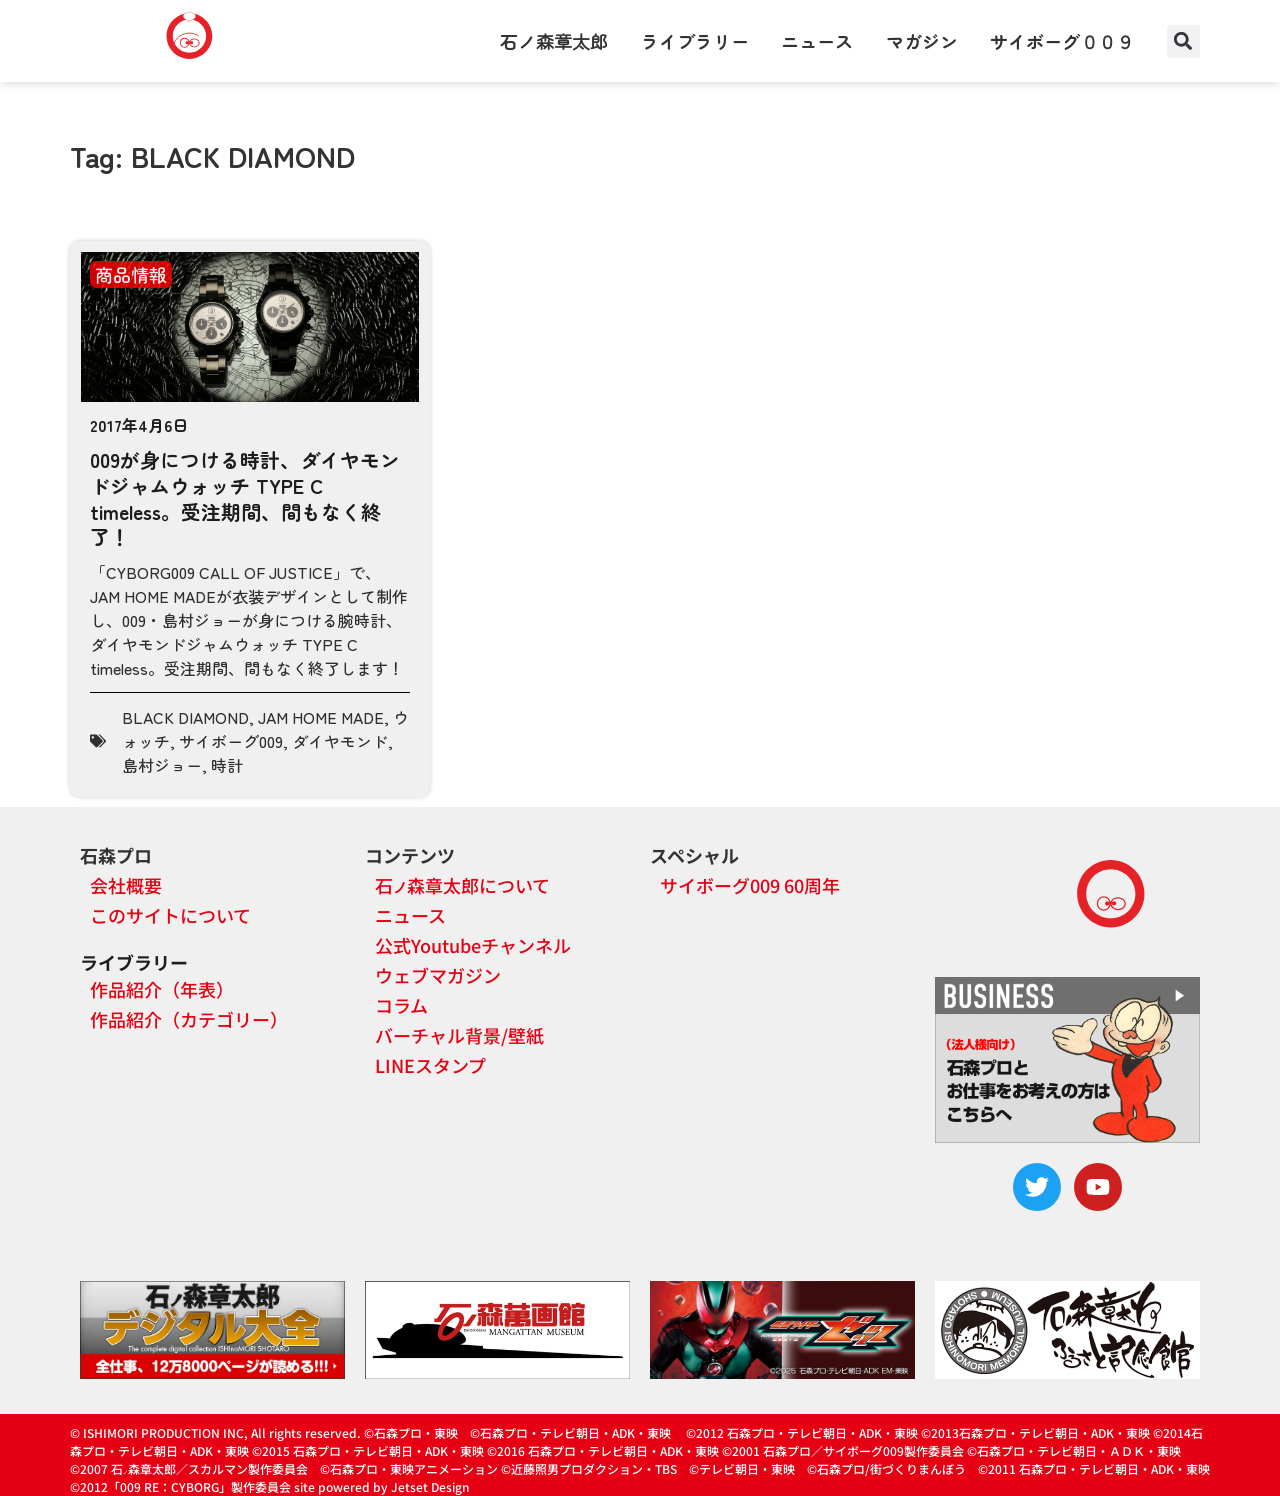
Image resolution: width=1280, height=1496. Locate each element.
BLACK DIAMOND (185, 717)
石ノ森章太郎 (554, 41)
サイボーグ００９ (1062, 41)
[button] (1183, 41)
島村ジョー (162, 765)
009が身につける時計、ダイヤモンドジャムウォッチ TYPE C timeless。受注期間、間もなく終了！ (245, 498)
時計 (227, 765)
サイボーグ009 (231, 741)
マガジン (922, 41)
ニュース (817, 41)
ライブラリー (695, 41)
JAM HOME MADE (321, 717)
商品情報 (131, 274)
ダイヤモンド (340, 741)
